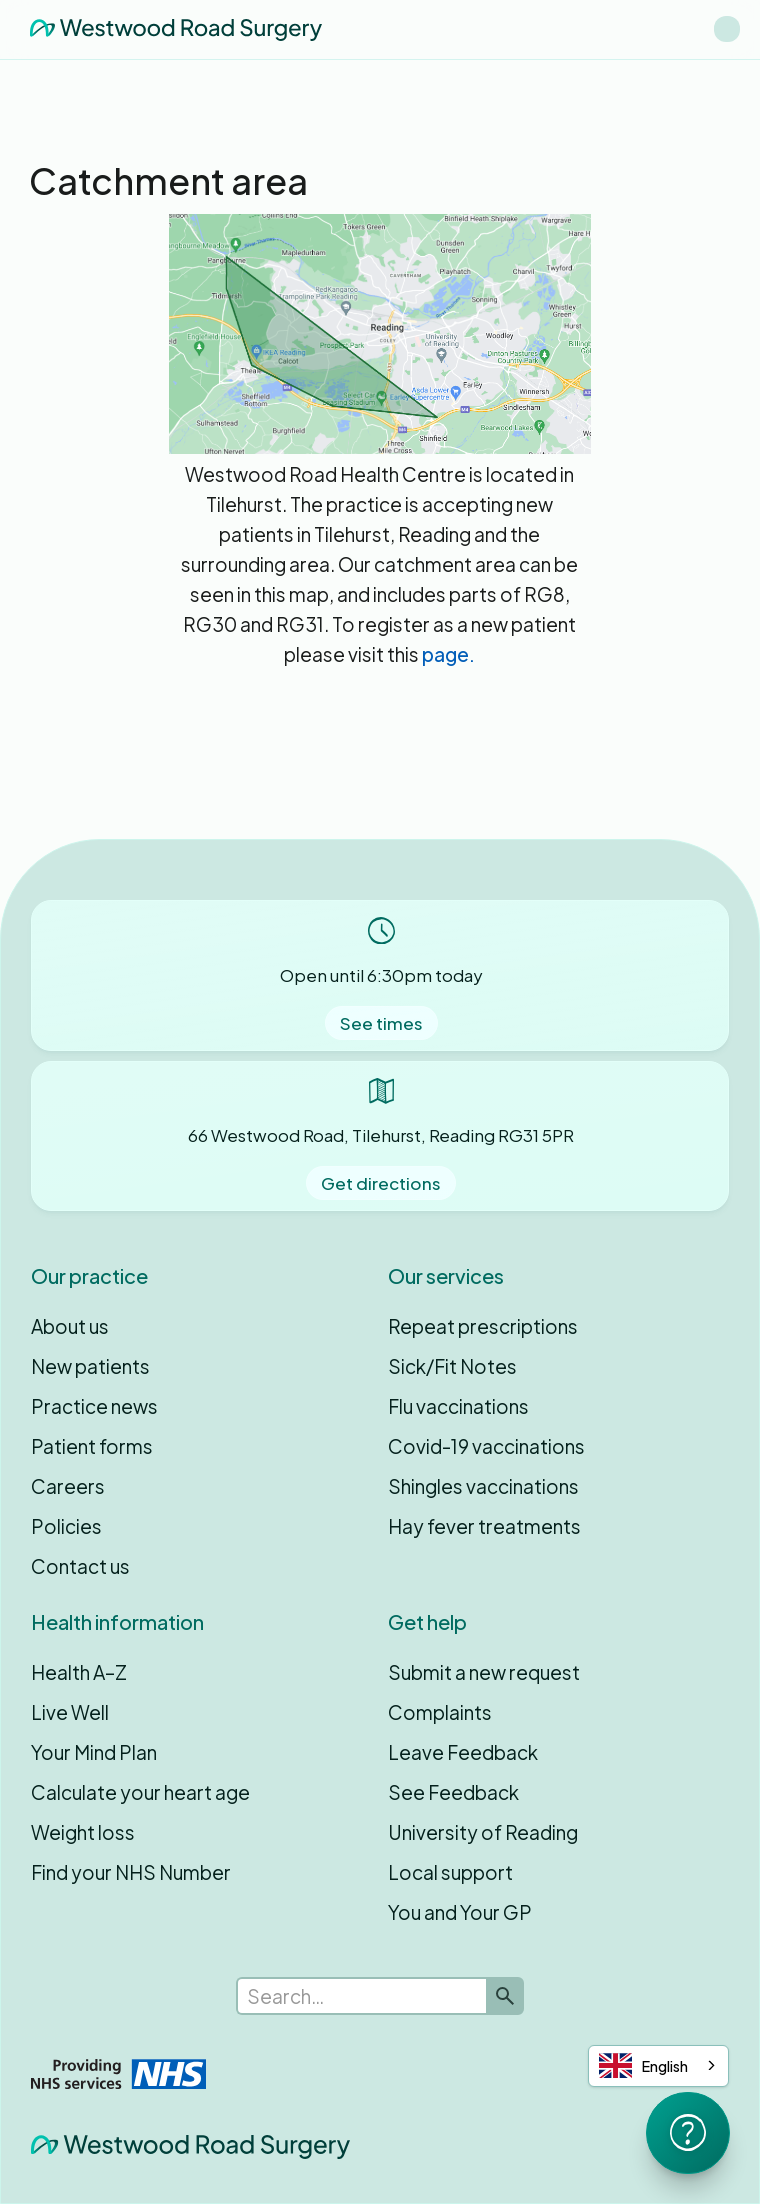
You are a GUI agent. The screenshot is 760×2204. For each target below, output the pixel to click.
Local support (450, 1872)
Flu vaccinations (458, 1406)
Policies (66, 1526)
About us (70, 1326)
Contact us (80, 1566)
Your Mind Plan (94, 1752)
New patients (90, 1366)
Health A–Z (79, 1672)
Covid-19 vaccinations (486, 1446)
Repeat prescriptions (483, 1326)
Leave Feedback (463, 1752)
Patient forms (92, 1446)
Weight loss (83, 1832)
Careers (68, 1486)
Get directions (381, 1183)
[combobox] (658, 2066)
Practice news (94, 1406)
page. (448, 654)
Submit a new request (484, 1672)
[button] (727, 29)
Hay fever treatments (484, 1526)
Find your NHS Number (131, 1872)
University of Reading (483, 1832)
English (643, 2065)
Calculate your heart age (140, 1792)
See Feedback (453, 1792)
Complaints (440, 1712)
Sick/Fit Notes (452, 1366)
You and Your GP (460, 1912)
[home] (171, 29)
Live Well (70, 1712)
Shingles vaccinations (483, 1486)
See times (381, 1023)
